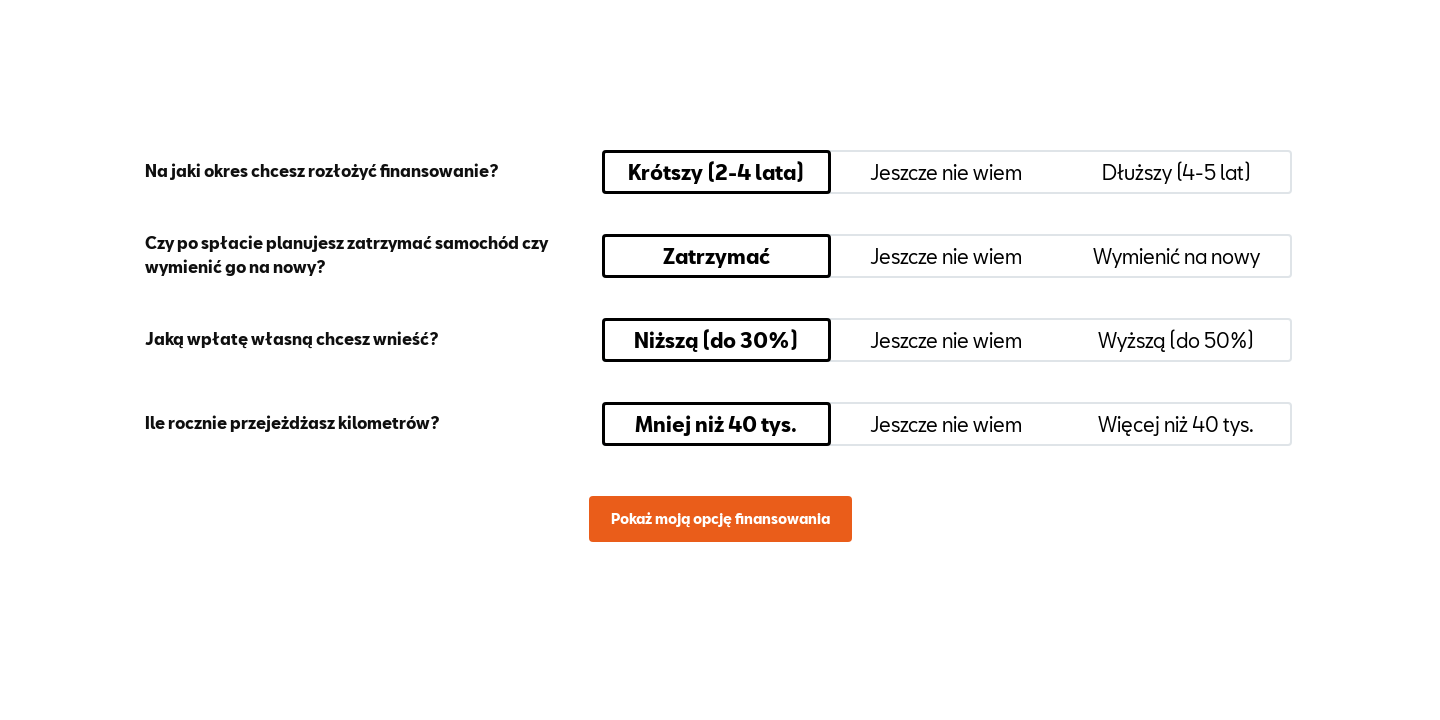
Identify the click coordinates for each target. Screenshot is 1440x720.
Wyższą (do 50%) (1176, 340)
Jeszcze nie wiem (946, 172)
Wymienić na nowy (1176, 256)
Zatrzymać (716, 256)
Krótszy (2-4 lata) (716, 172)
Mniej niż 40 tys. (716, 424)
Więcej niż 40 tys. (1176, 424)
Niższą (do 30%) (716, 340)
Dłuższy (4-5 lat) (1176, 172)
